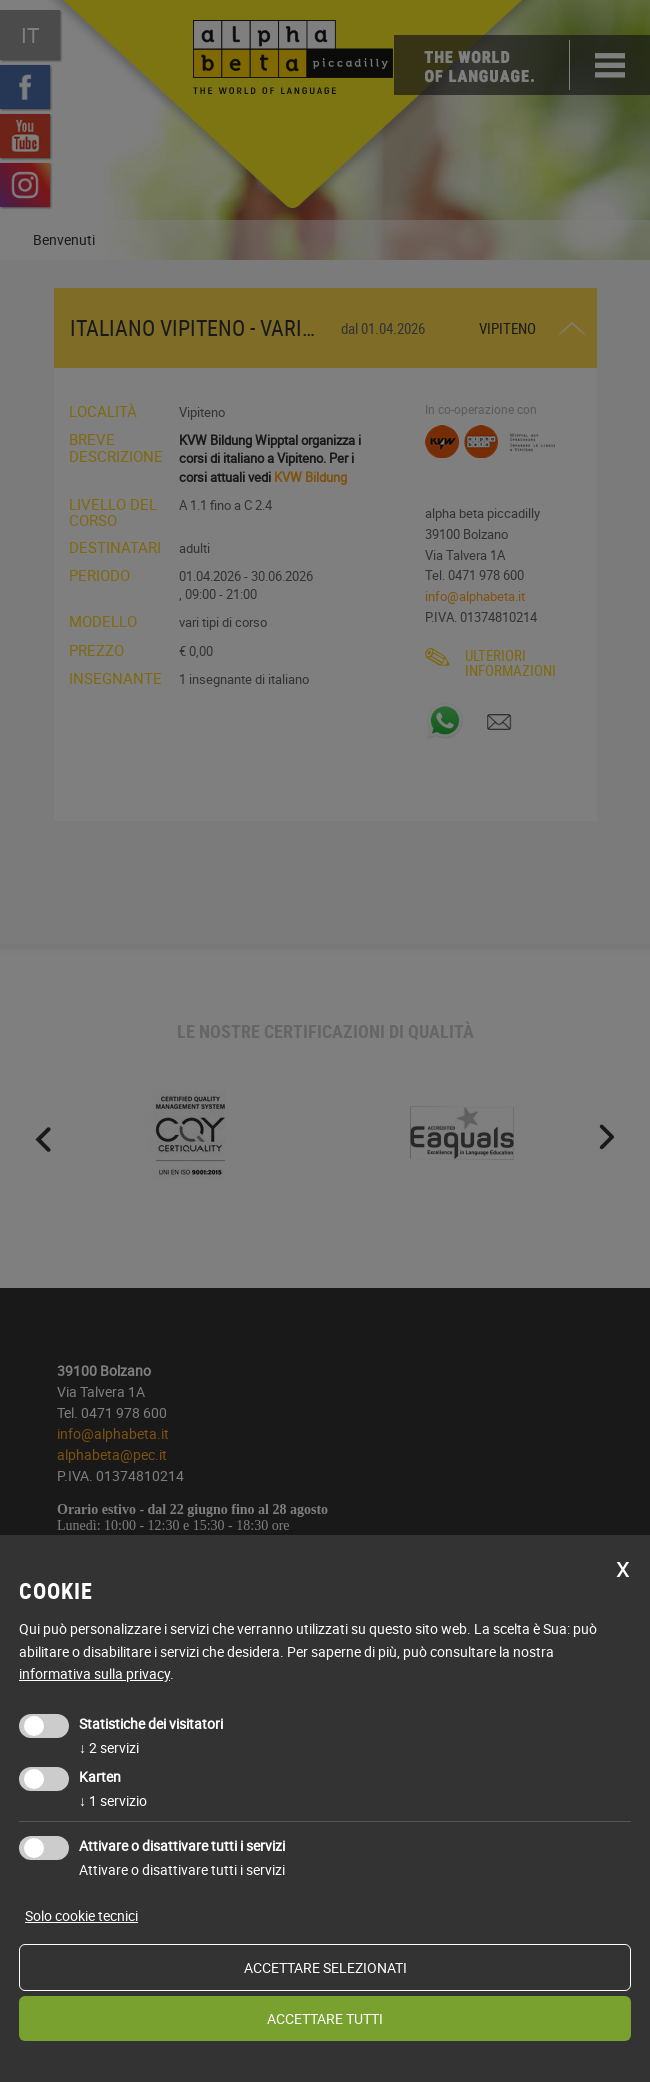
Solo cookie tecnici (81, 1915)
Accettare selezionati (325, 1967)
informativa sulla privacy (94, 1673)
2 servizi (109, 1747)
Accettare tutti (325, 2018)
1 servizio (113, 1800)
